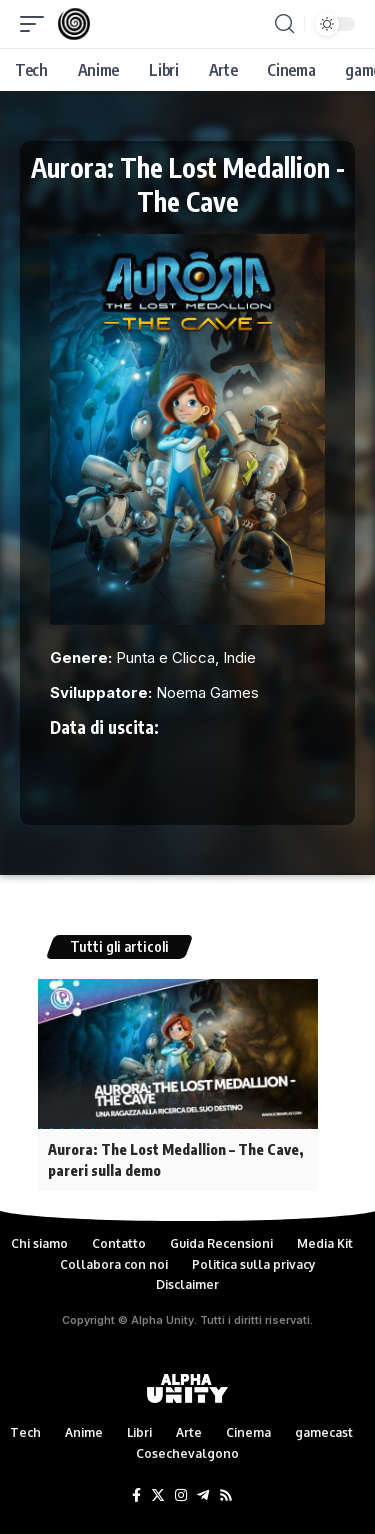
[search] (284, 24)
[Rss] (226, 1496)
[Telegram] (203, 1496)
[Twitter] (158, 1496)
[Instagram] (181, 1496)
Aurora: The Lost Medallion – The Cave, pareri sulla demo (176, 1160)
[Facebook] (136, 1496)
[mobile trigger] (37, 24)
